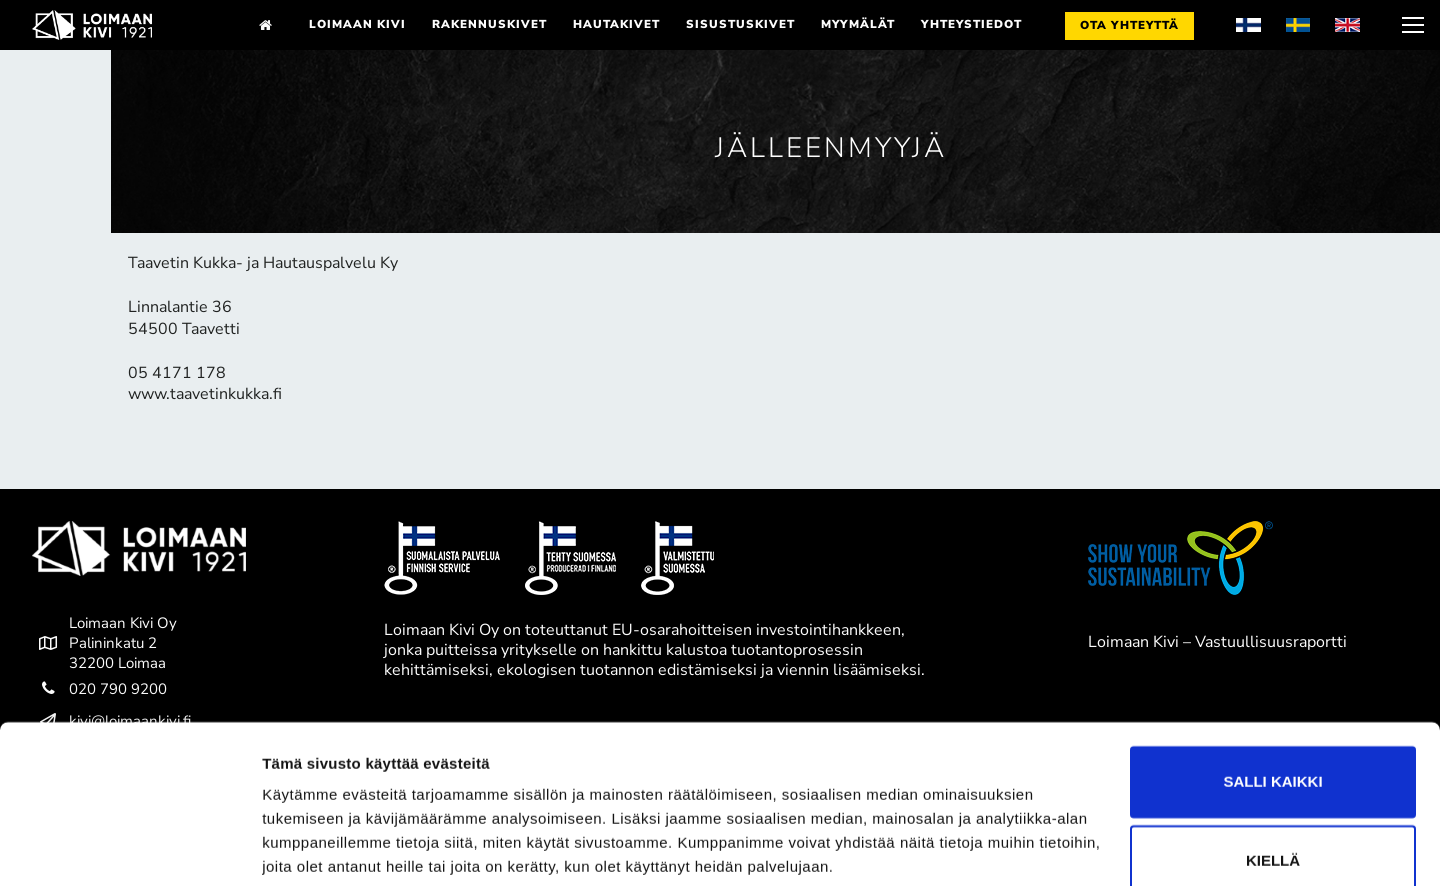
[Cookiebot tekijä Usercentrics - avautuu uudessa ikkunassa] (129, 847)
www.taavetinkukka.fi (205, 394)
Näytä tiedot (305, 846)
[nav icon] (1411, 25)
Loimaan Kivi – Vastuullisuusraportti (1217, 642)
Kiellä (1273, 785)
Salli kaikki (1272, 706)
